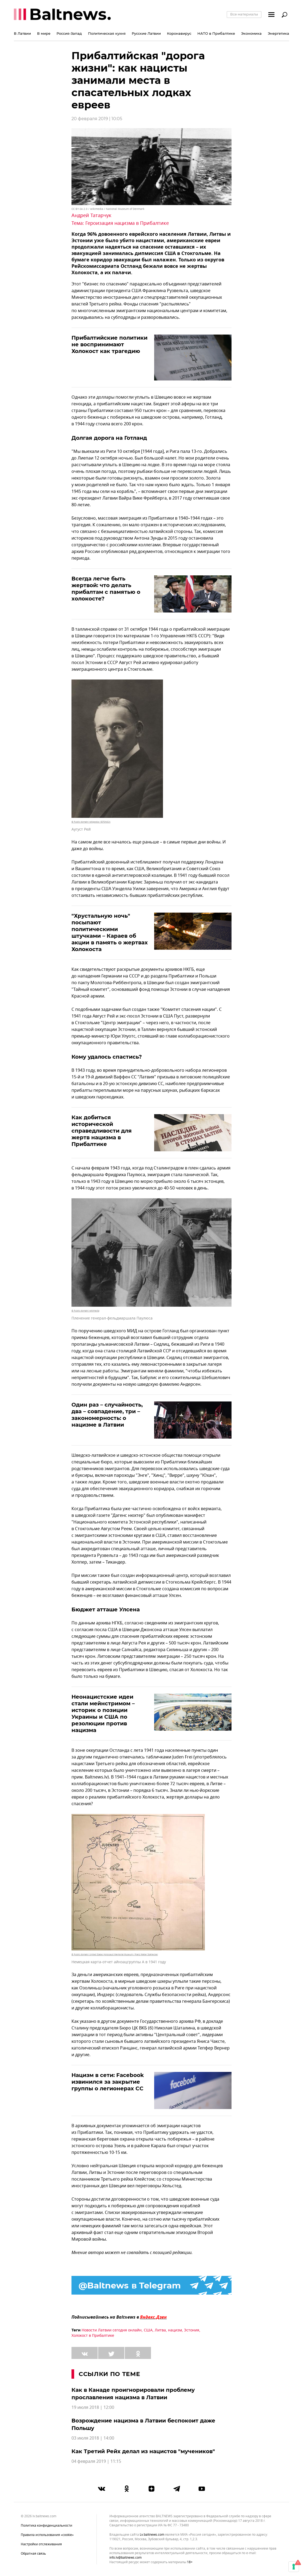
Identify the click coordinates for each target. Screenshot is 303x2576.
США (148, 2330)
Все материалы (244, 14)
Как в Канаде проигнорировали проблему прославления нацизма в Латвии (133, 2394)
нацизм (175, 2330)
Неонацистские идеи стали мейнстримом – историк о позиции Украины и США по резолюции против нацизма (103, 1713)
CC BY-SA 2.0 (79, 209)
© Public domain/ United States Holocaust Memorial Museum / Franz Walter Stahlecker (114, 1954)
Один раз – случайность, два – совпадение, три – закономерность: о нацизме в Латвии (107, 1414)
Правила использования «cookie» (47, 2534)
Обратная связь (33, 2553)
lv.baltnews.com (152, 2534)
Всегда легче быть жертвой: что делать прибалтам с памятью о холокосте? (105, 588)
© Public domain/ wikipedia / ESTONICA (90, 821)
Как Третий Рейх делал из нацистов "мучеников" (143, 2451)
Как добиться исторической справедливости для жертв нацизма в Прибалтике (101, 1130)
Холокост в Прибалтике (92, 2335)
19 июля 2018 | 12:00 (92, 2407)
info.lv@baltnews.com (125, 2557)
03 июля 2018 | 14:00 (92, 2438)
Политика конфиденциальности (46, 2525)
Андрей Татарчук (91, 215)
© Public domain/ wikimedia (85, 1310)
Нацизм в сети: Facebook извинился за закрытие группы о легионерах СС (107, 2082)
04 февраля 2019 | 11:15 (96, 2461)
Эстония (191, 2330)
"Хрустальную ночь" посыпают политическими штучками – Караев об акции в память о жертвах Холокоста (109, 932)
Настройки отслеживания (41, 2544)
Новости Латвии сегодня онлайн (112, 2330)
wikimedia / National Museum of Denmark (117, 209)
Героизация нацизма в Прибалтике (127, 223)
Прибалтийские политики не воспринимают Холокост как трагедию (109, 344)
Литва (160, 2330)
